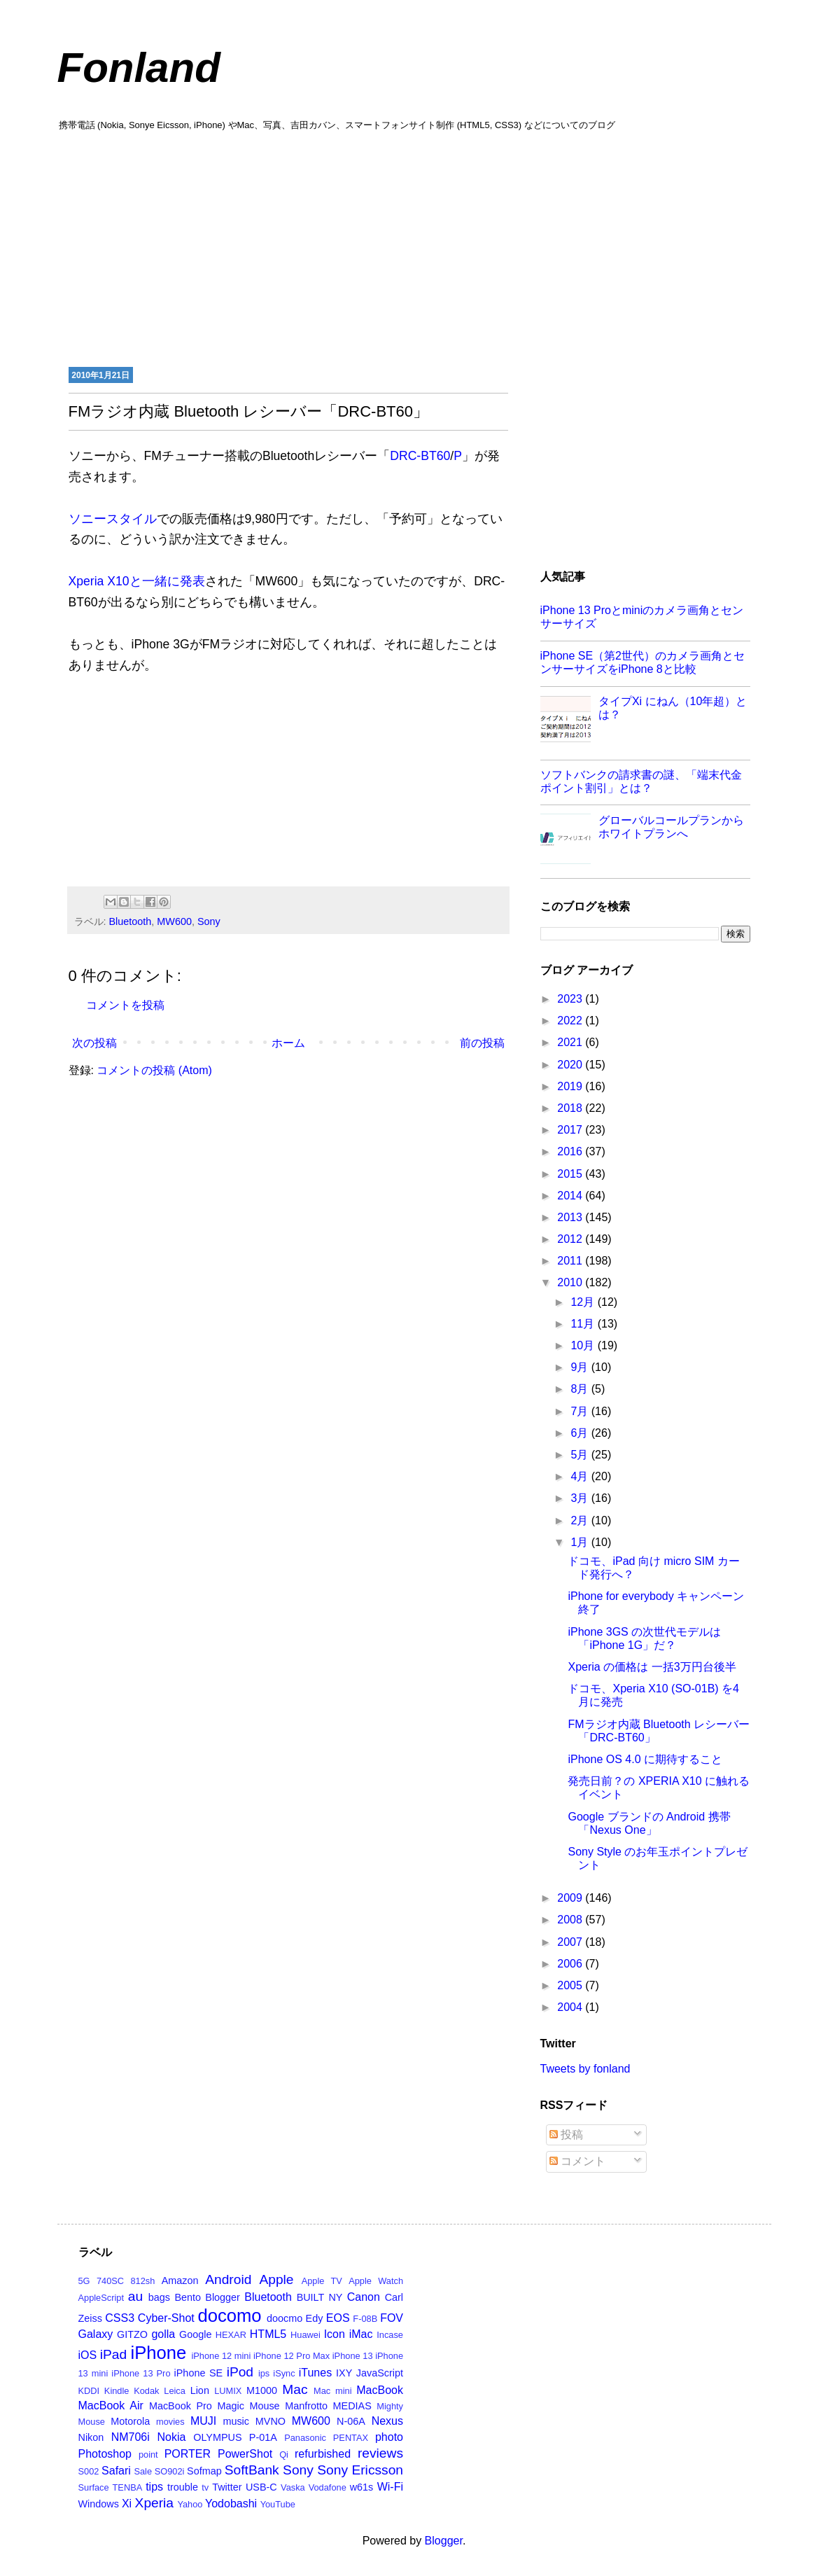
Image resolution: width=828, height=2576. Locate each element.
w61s (362, 2487)
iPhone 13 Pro (140, 2373)
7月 (580, 1411)
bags (159, 2297)
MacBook (379, 2390)
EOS (338, 2318)
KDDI (89, 2391)
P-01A (263, 2437)
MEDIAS (352, 2405)
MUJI (203, 2421)
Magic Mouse (248, 2405)
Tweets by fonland (585, 2069)
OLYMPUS (217, 2437)
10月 (583, 1345)
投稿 (566, 2134)
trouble (182, 2487)
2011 (571, 1261)
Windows (98, 2503)
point (148, 2454)
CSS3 (119, 2318)
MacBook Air (110, 2405)
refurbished (323, 2454)
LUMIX (227, 2391)
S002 (88, 2471)
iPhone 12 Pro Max (291, 2356)
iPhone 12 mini (221, 2356)
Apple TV (322, 2281)
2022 (571, 1020)
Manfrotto (306, 2405)
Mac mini (332, 2391)
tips (154, 2487)
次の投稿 (94, 1043)
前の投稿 (482, 1043)
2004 (571, 2007)
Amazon (180, 2280)
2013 (571, 1217)
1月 (580, 1542)
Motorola (130, 2421)
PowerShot (245, 2454)
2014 (571, 1196)
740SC (110, 2281)
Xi (127, 2503)
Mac (294, 2389)
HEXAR (231, 2335)
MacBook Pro (180, 2405)
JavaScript (379, 2373)
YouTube (277, 2504)
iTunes (315, 2373)
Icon (334, 2334)
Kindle (116, 2391)
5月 (580, 1455)
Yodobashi (231, 2503)
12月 (583, 1302)
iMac (361, 2334)
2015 (571, 1174)
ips (263, 2373)
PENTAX (350, 2437)
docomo (230, 2315)
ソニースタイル (113, 519)
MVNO (270, 2421)
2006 (571, 1964)
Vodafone (327, 2487)
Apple (276, 2279)
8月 (580, 1389)
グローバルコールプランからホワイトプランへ (671, 827)
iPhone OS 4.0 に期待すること (645, 1759)
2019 (571, 1086)
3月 (580, 1498)
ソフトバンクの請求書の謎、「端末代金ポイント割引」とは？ (641, 781)
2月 (580, 1520)
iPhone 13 (352, 2356)
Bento (187, 2297)
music (236, 2421)
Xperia (154, 2502)
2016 (571, 1151)
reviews (380, 2453)
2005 (571, 1985)
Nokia (171, 2437)
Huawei (305, 2335)
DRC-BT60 (420, 456)
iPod (240, 2372)
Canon (363, 2297)
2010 (571, 1282)
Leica (174, 2391)
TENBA (128, 2487)
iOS (87, 2355)
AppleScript (101, 2297)
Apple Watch (376, 2281)
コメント (577, 2161)
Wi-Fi (390, 2487)
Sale (143, 2471)
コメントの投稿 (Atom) (154, 1070)
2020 (571, 1065)
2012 (571, 1239)
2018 (571, 1108)
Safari (116, 2471)
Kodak (146, 2391)
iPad (113, 2354)
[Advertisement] (414, 247)
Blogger (222, 2297)
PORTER (187, 2454)
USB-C (261, 2487)
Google (195, 2334)
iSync (284, 2373)
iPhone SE (198, 2373)
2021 (571, 1042)
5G (84, 2281)
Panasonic (305, 2437)
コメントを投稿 (125, 1005)
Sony (208, 921)
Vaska (293, 2487)
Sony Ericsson (360, 2470)
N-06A (351, 2421)
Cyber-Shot (166, 2318)
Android (228, 2279)
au (135, 2296)
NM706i (130, 2437)
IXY (344, 2373)
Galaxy (95, 2334)
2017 (571, 1130)
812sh (142, 2281)
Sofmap (204, 2471)
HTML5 (268, 2334)
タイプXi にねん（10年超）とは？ (672, 707)
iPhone (159, 2352)
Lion (199, 2390)
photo (389, 2437)
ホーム (288, 1043)
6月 (580, 1433)
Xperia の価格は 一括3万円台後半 (652, 1667)
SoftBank (252, 2470)
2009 (571, 1898)
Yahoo (189, 2504)
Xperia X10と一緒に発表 (137, 581)
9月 (580, 1367)
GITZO (132, 2334)
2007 (571, 1942)
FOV (391, 2318)
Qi (283, 2454)
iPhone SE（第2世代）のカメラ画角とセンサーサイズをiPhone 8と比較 (642, 662)
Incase (390, 2335)
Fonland (138, 67)
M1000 (261, 2390)
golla (163, 2334)
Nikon (91, 2437)
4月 (580, 1476)
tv (205, 2487)
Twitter (226, 2487)
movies (170, 2421)
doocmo (284, 2318)
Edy (314, 2318)
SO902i (170, 2471)
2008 (571, 1920)
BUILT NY (320, 2297)
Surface (93, 2487)
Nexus (387, 2421)
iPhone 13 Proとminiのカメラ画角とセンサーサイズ (642, 616)
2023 (571, 999)
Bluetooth (130, 921)
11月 (583, 1324)
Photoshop (105, 2454)
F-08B (365, 2318)
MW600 (174, 921)
